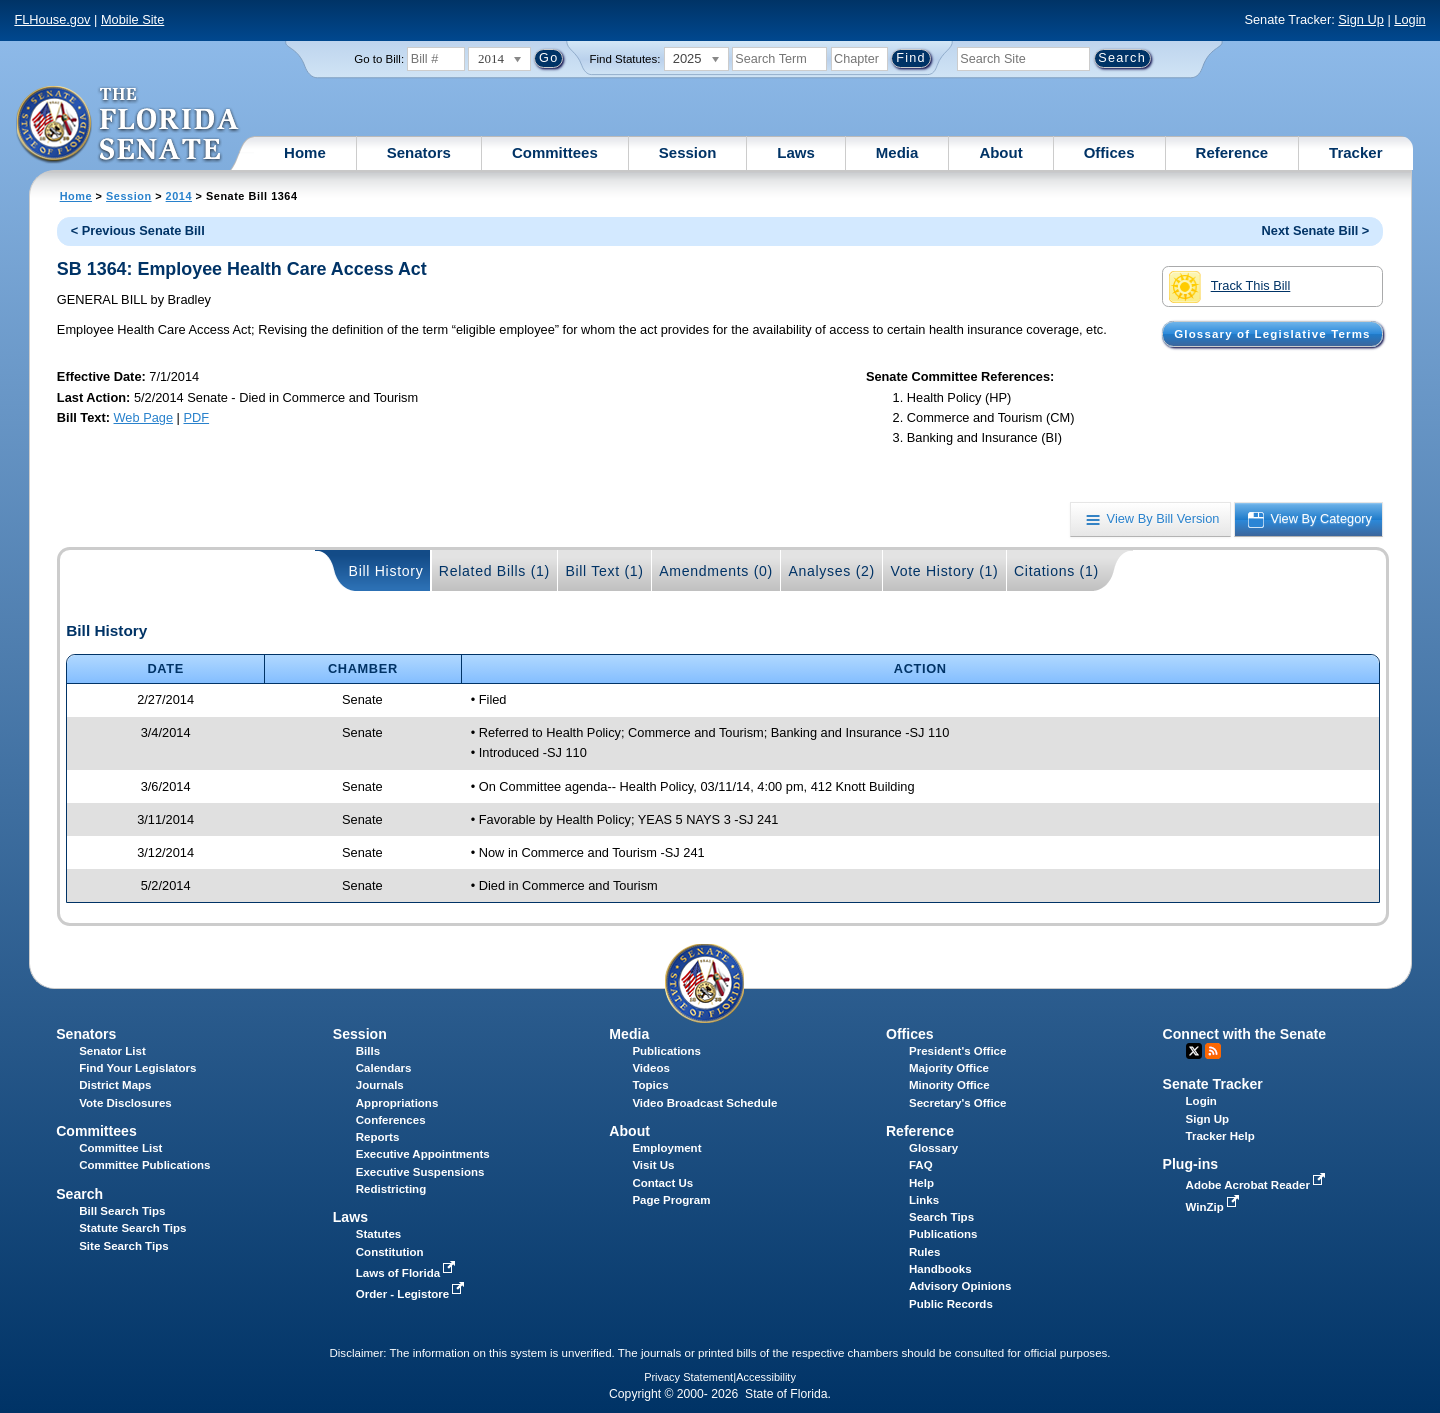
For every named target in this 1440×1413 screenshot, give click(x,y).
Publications (666, 1051)
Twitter (1194, 1051)
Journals (380, 1085)
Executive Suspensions (420, 1172)
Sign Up (1361, 19)
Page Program (671, 1200)
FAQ (921, 1165)
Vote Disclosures (125, 1103)
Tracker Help (1220, 1136)
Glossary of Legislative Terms (1272, 334)
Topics (650, 1085)
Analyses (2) (831, 571)
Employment (666, 1148)
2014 (179, 196)
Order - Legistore (412, 1294)
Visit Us (653, 1165)
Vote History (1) (944, 571)
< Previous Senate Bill (138, 230)
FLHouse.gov (52, 19)
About (1000, 152)
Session (688, 152)
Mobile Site (132, 19)
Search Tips (941, 1217)
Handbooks (940, 1269)
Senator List (112, 1051)
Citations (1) (1056, 571)
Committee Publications (144, 1165)
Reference (1232, 152)
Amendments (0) (716, 571)
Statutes (378, 1234)
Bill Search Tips (122, 1211)
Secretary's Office (957, 1103)
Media (897, 152)
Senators (419, 152)
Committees (555, 152)
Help (921, 1183)
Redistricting (391, 1189)
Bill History (386, 571)
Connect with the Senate (1244, 1034)
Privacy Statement (688, 1377)
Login (1409, 19)
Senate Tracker (1213, 1084)
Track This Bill (1229, 287)
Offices (1109, 152)
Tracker (1355, 152)
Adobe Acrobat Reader (1258, 1185)
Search (79, 1194)
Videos (651, 1068)
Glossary (933, 1148)
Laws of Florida (408, 1273)
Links (924, 1200)
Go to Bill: (379, 59)
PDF (196, 417)
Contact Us (662, 1183)
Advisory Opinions (960, 1286)
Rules (924, 1252)
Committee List (120, 1148)
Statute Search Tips (132, 1228)
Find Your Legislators (137, 1068)
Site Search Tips (123, 1246)
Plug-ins (1191, 1164)
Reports (378, 1137)
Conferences (391, 1120)
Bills (368, 1051)
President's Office (957, 1051)
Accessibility (766, 1377)
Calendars (384, 1068)
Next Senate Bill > (1316, 230)
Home (305, 152)
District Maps (115, 1085)
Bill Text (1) (604, 571)
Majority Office (949, 1068)
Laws (796, 152)
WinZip (1214, 1207)
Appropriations (397, 1103)
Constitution (390, 1252)
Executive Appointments (423, 1154)
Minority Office (949, 1085)
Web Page (144, 417)
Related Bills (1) (494, 571)
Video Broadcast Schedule (704, 1103)
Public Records (951, 1304)
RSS (1213, 1051)
